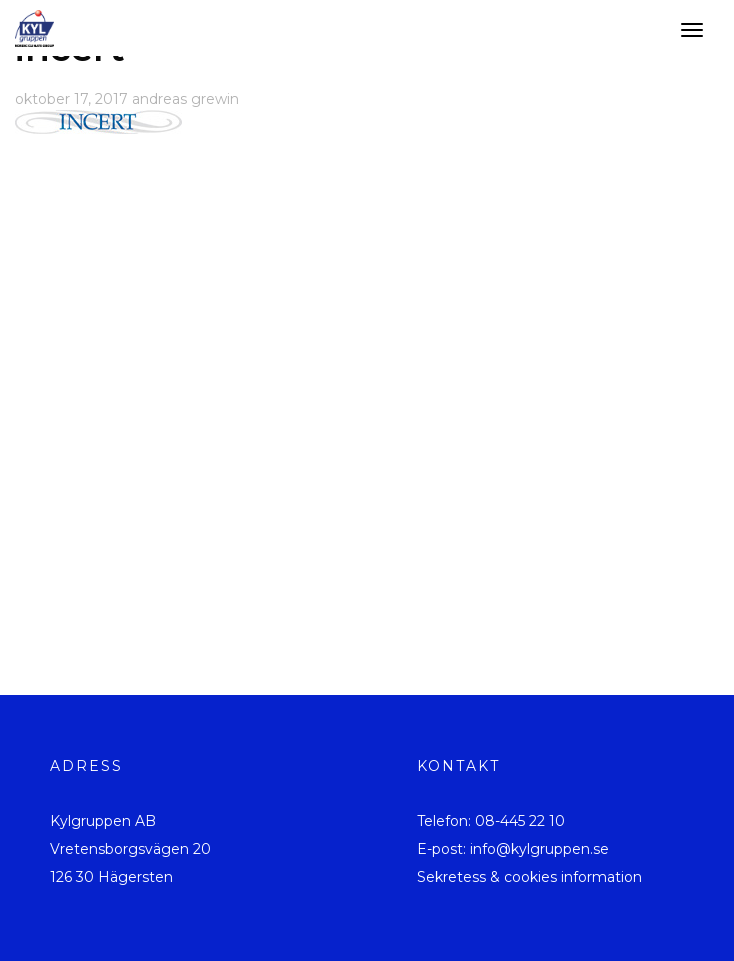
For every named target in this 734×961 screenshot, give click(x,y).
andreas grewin (185, 99)
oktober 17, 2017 (71, 99)
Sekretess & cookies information (529, 877)
